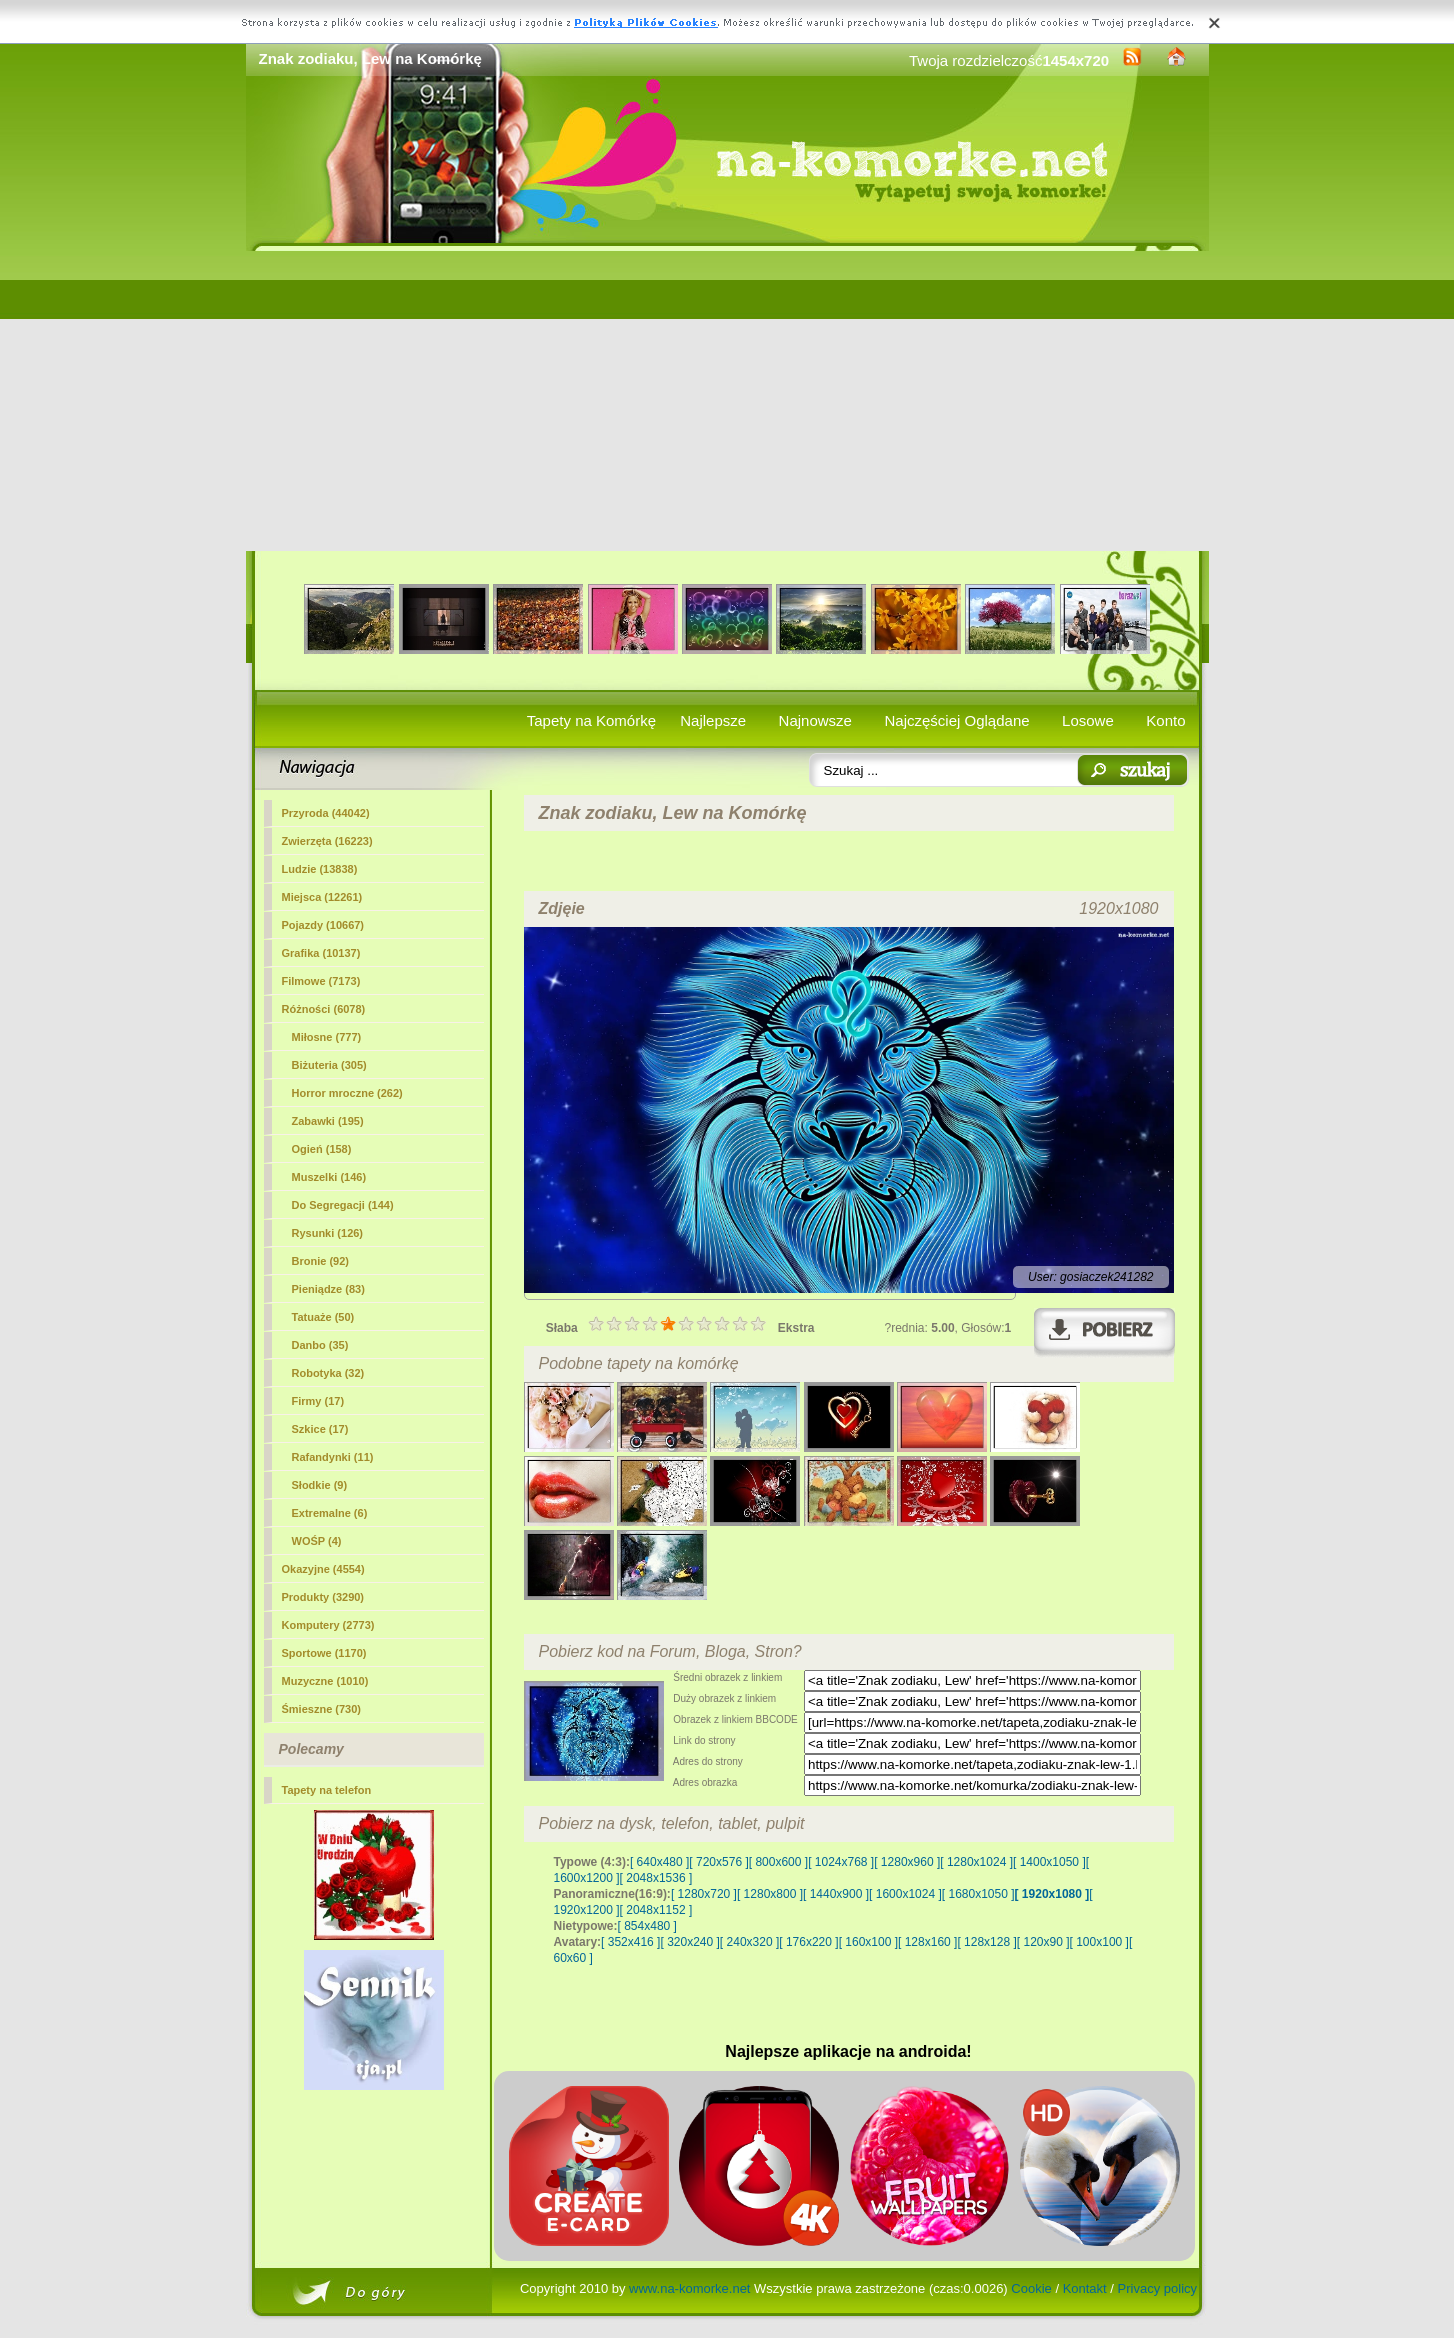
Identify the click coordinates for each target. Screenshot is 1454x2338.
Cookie (1031, 2288)
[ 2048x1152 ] (656, 1910)
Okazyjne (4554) (323, 1569)
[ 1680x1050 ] (978, 1894)
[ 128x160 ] (927, 1942)
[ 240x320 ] (749, 1942)
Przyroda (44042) (326, 813)
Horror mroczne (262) (347, 1093)
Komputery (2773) (328, 1625)
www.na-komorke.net (689, 2288)
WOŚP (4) (317, 1541)
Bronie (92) (320, 1261)
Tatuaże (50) (323, 1317)
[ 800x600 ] (778, 1862)
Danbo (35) (320, 1345)
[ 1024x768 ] (841, 1862)
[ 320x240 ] (689, 1942)
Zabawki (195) (328, 1121)
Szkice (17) (320, 1429)
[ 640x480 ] (659, 1862)
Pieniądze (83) (328, 1289)
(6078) (324, 1009)
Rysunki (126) (328, 1233)
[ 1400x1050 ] (1049, 1862)
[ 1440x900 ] (836, 1894)
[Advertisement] (727, 401)
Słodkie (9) (320, 1485)
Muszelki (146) (329, 1177)
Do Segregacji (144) (343, 1205)
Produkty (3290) (323, 1597)
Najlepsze (713, 720)
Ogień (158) (322, 1149)
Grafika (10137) (321, 953)
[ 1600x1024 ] (905, 1894)
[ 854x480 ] (647, 1926)
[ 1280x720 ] (704, 1894)
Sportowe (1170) (324, 1653)
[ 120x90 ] (1043, 1942)
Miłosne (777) (327, 1037)
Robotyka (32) (328, 1373)
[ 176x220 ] (808, 1942)
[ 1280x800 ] (770, 1894)
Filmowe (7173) (321, 981)
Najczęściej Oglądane (956, 720)
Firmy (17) (318, 1401)
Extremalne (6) (330, 1513)
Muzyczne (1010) (325, 1681)
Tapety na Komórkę (591, 720)
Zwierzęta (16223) (327, 841)
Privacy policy (1157, 2288)
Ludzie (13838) (320, 869)
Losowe (1088, 720)
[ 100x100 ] (1099, 1942)
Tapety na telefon (327, 1790)
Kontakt (1085, 2288)
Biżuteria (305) (329, 1065)
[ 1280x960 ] (907, 1862)
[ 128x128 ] (986, 1942)
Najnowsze (815, 720)
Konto (1165, 720)
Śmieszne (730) (321, 1709)
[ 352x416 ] (630, 1942)
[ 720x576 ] (718, 1862)
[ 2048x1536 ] (656, 1878)
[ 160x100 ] (868, 1942)
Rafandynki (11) (333, 1457)
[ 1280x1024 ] (976, 1862)
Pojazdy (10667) (323, 925)
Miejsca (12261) (322, 897)
